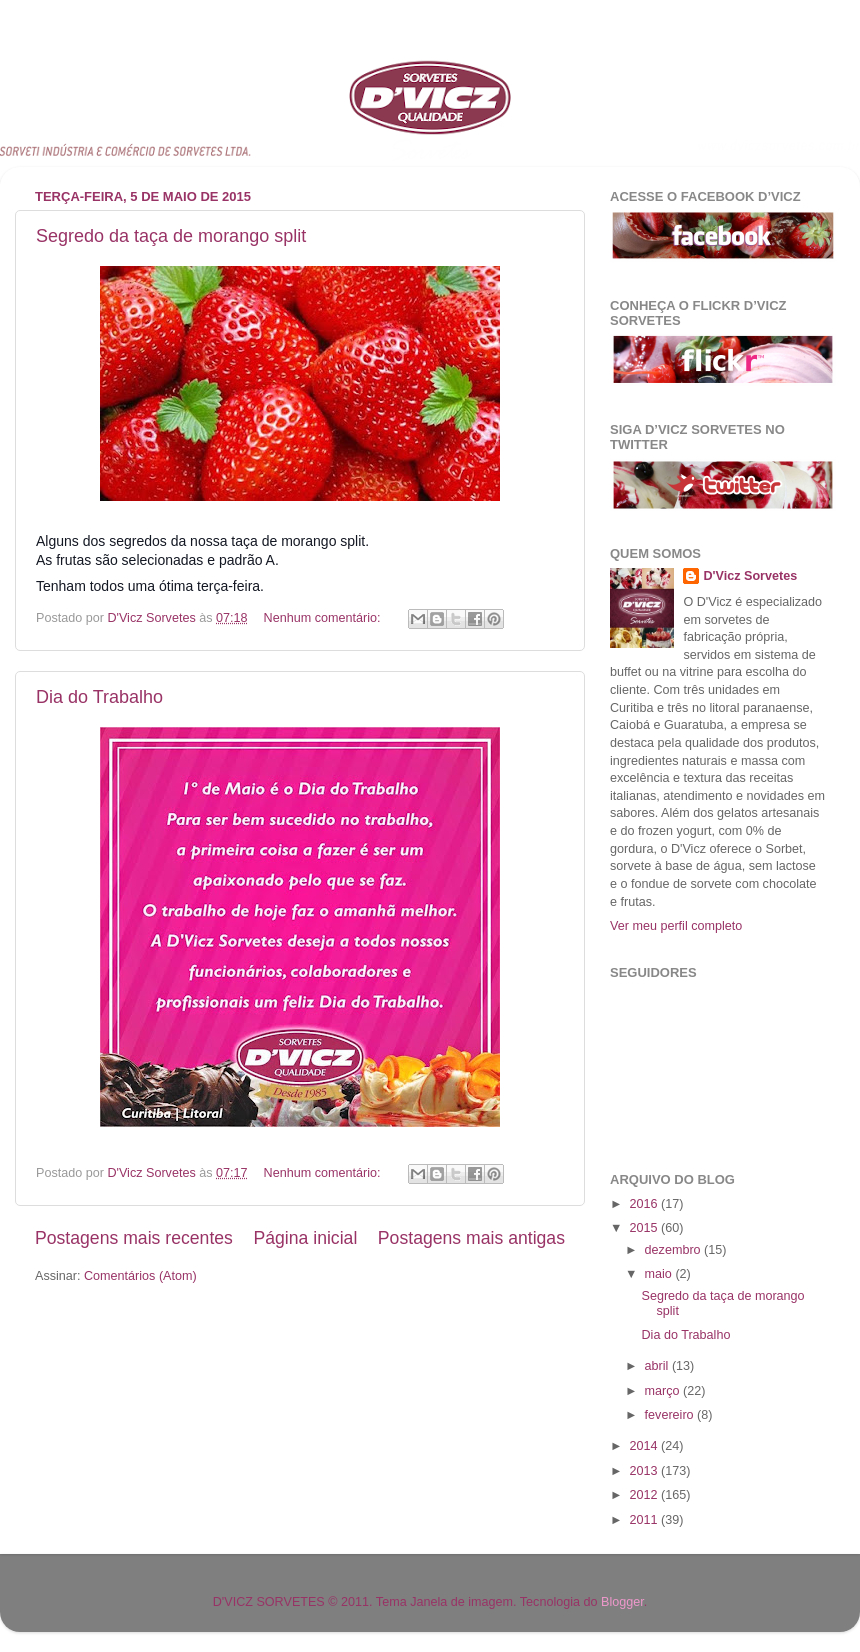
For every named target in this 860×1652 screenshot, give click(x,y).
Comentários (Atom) (140, 1276)
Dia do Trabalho (99, 697)
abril (658, 1366)
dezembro (675, 1250)
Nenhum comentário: (324, 618)
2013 (645, 1471)
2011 (645, 1520)
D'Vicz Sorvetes (750, 576)
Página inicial (305, 1238)
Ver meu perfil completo (676, 926)
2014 (645, 1446)
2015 (645, 1228)
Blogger (622, 1602)
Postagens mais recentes (134, 1238)
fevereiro (671, 1415)
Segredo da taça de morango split (171, 236)
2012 (645, 1495)
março (664, 1391)
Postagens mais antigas (471, 1238)
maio (660, 1274)
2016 (645, 1204)
